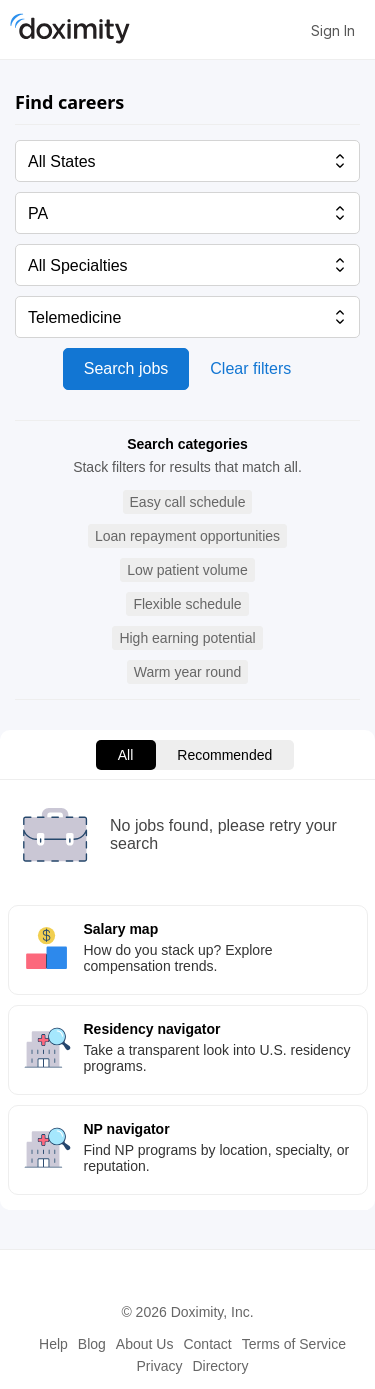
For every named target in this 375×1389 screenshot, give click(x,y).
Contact (207, 1344)
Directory (220, 1366)
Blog (92, 1344)
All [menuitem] (126, 755)
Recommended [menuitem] (224, 755)
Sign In (333, 30)
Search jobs (126, 368)
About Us (145, 1344)
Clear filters (250, 368)
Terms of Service (294, 1344)
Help (53, 1344)
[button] (188, 502)
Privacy (160, 1366)
